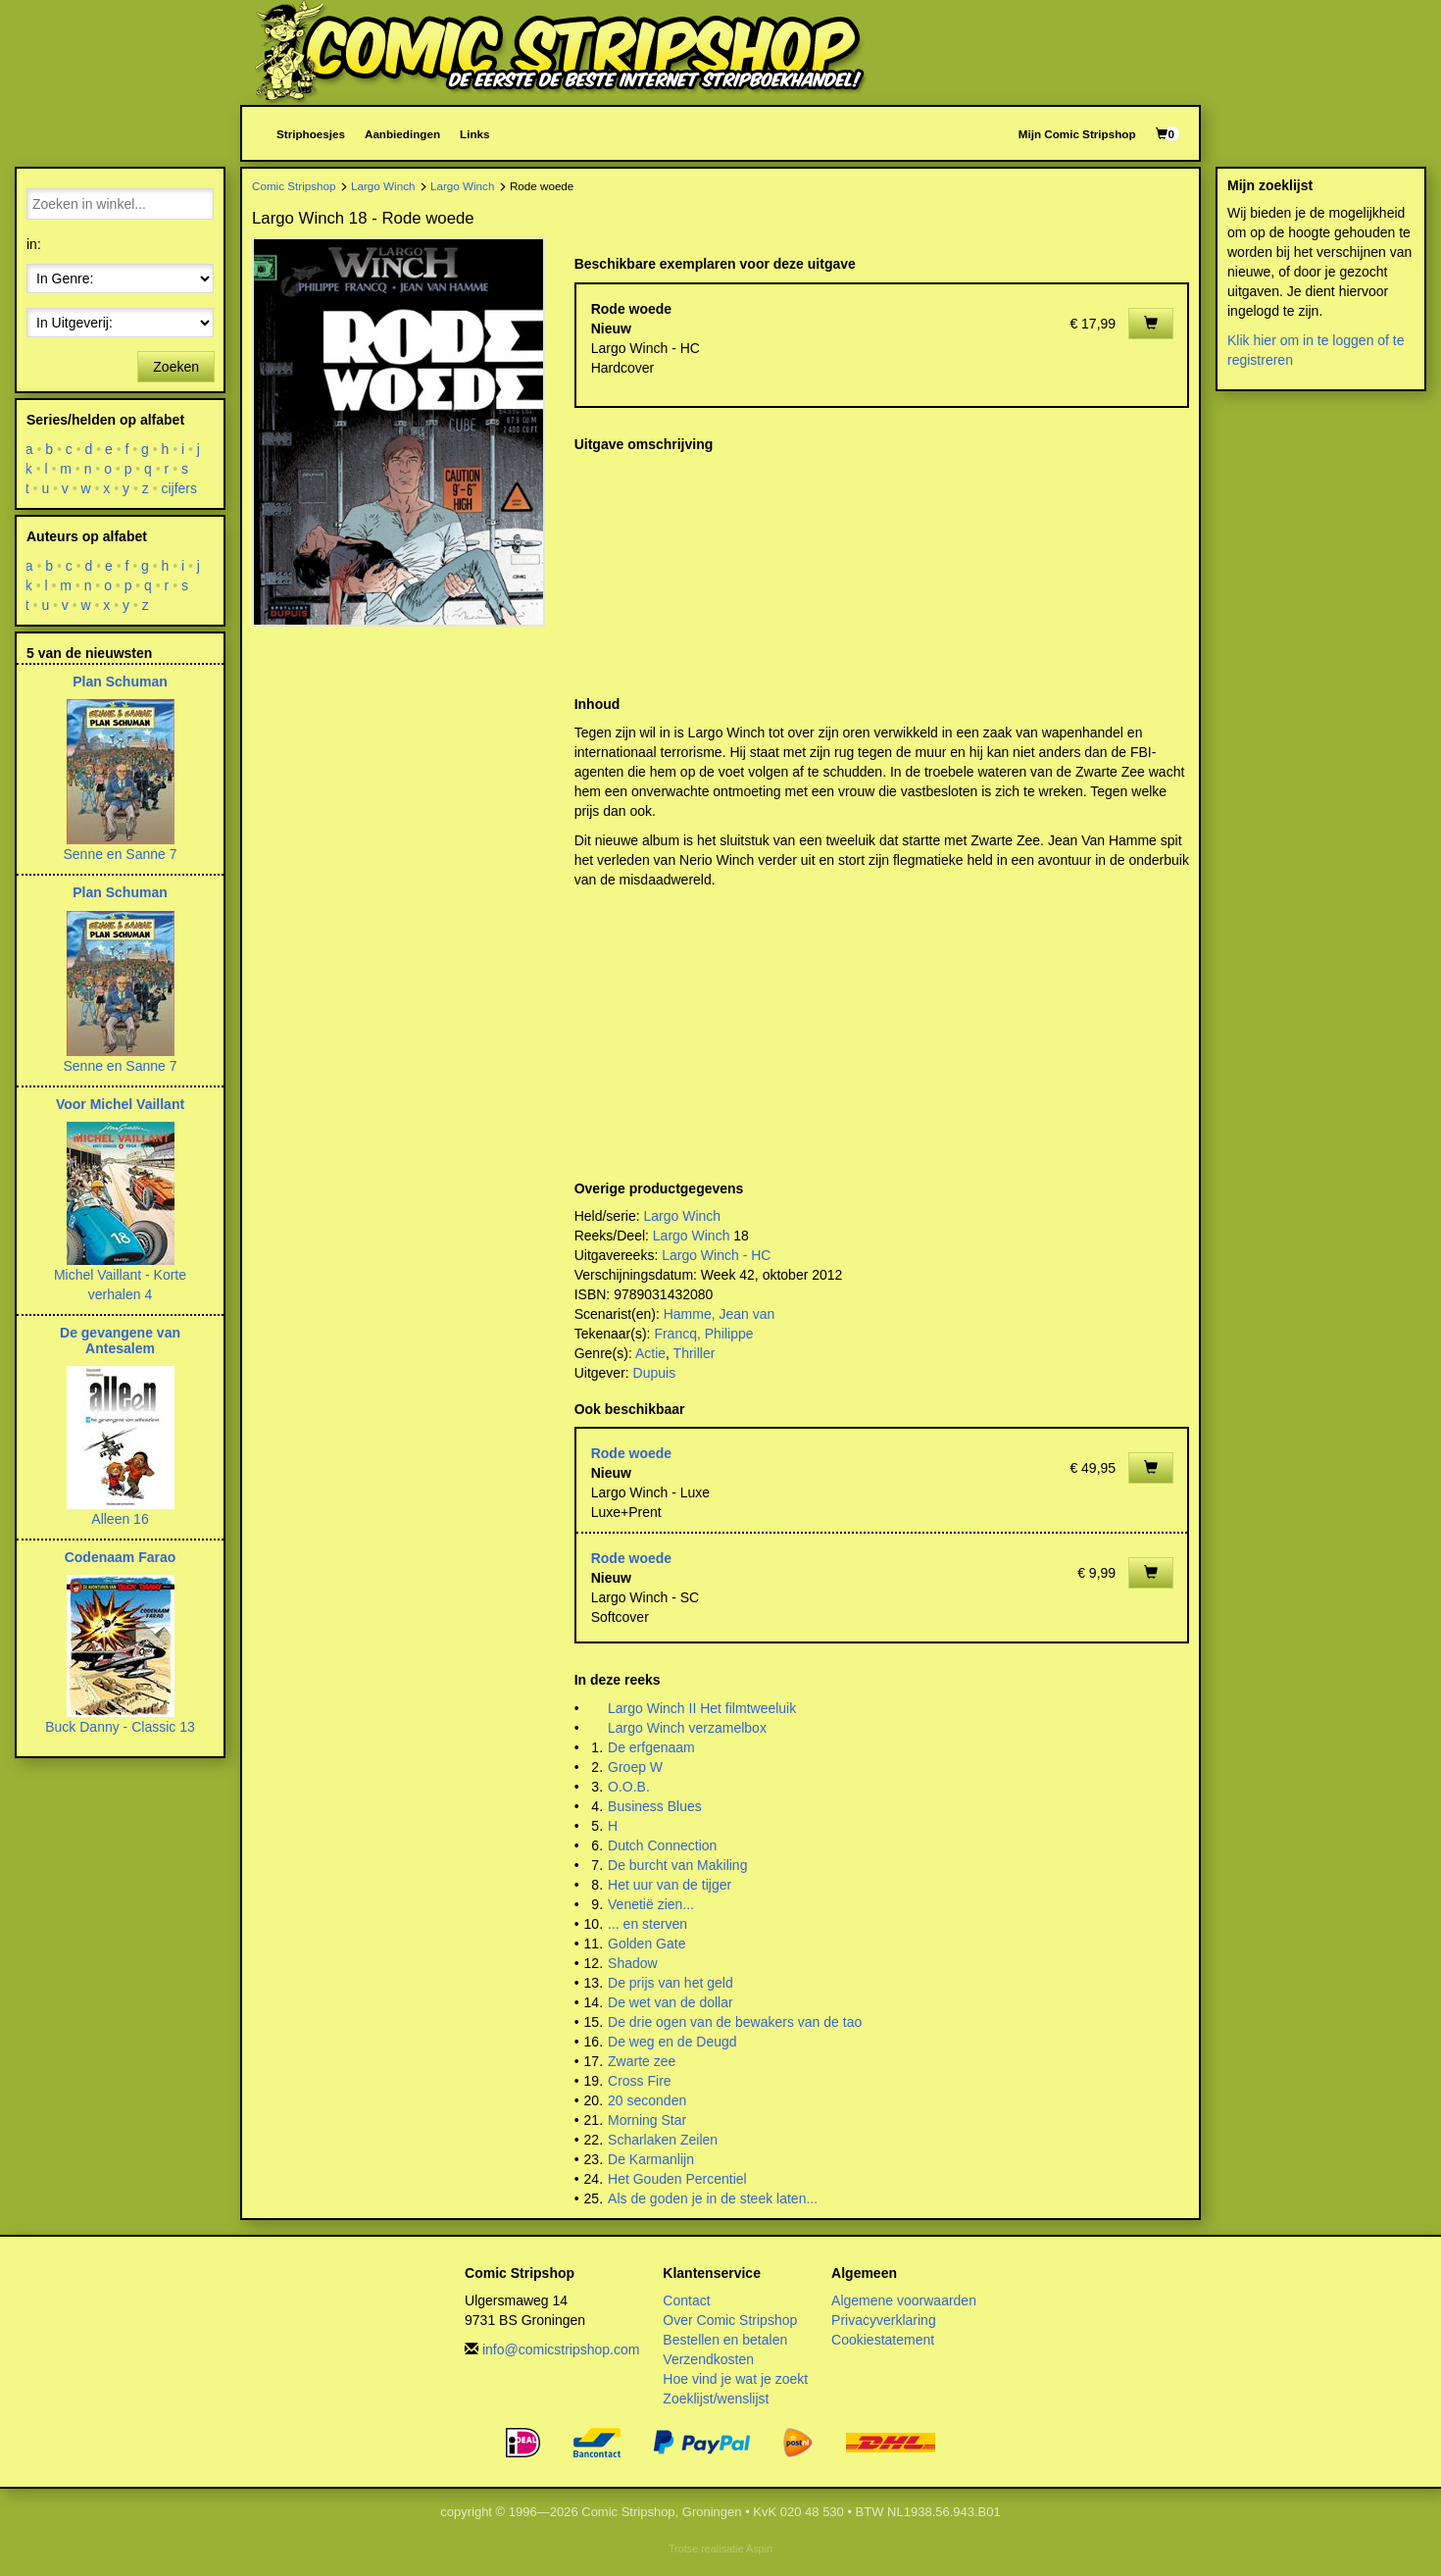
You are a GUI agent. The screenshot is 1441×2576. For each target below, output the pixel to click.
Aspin (759, 2548)
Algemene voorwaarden (903, 2300)
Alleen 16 (119, 1519)
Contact (686, 2300)
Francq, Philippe (703, 1333)
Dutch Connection (662, 1845)
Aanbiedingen (402, 133)
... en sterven (647, 1924)
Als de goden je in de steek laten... (713, 2198)
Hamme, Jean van (719, 1314)
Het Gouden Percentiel (677, 2179)
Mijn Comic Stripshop (1077, 133)
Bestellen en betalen (725, 2340)
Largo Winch (383, 185)
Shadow (633, 1963)
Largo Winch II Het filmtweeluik (702, 1708)
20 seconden (647, 2100)
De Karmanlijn (651, 2159)
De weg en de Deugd (672, 2041)
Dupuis (654, 1373)
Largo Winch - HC (716, 1255)
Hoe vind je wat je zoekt (735, 2379)
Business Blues (655, 1806)
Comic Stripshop (294, 185)
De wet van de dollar (670, 2002)
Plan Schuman (120, 681)
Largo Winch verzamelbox (687, 1728)
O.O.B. (629, 1786)
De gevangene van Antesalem (120, 1340)
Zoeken (176, 367)
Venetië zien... (651, 1904)
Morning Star (647, 2120)
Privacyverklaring (883, 2320)
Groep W (635, 1767)
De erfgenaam (651, 1747)
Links (474, 133)
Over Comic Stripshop (730, 2320)
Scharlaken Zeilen (663, 2139)
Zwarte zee (641, 2061)
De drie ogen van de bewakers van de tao (735, 2022)
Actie (650, 1353)
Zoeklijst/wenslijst (716, 2398)
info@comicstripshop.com (561, 2349)
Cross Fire (639, 2081)
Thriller (694, 1353)
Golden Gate (646, 1943)
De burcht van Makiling (677, 1865)
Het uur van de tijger (669, 1885)
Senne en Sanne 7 (120, 854)
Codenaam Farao (120, 1557)
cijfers (180, 488)
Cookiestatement (882, 2340)
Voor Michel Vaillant (120, 1104)
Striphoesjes (310, 133)
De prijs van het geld (670, 1983)
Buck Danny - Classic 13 (120, 1727)
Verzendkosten (708, 2359)
